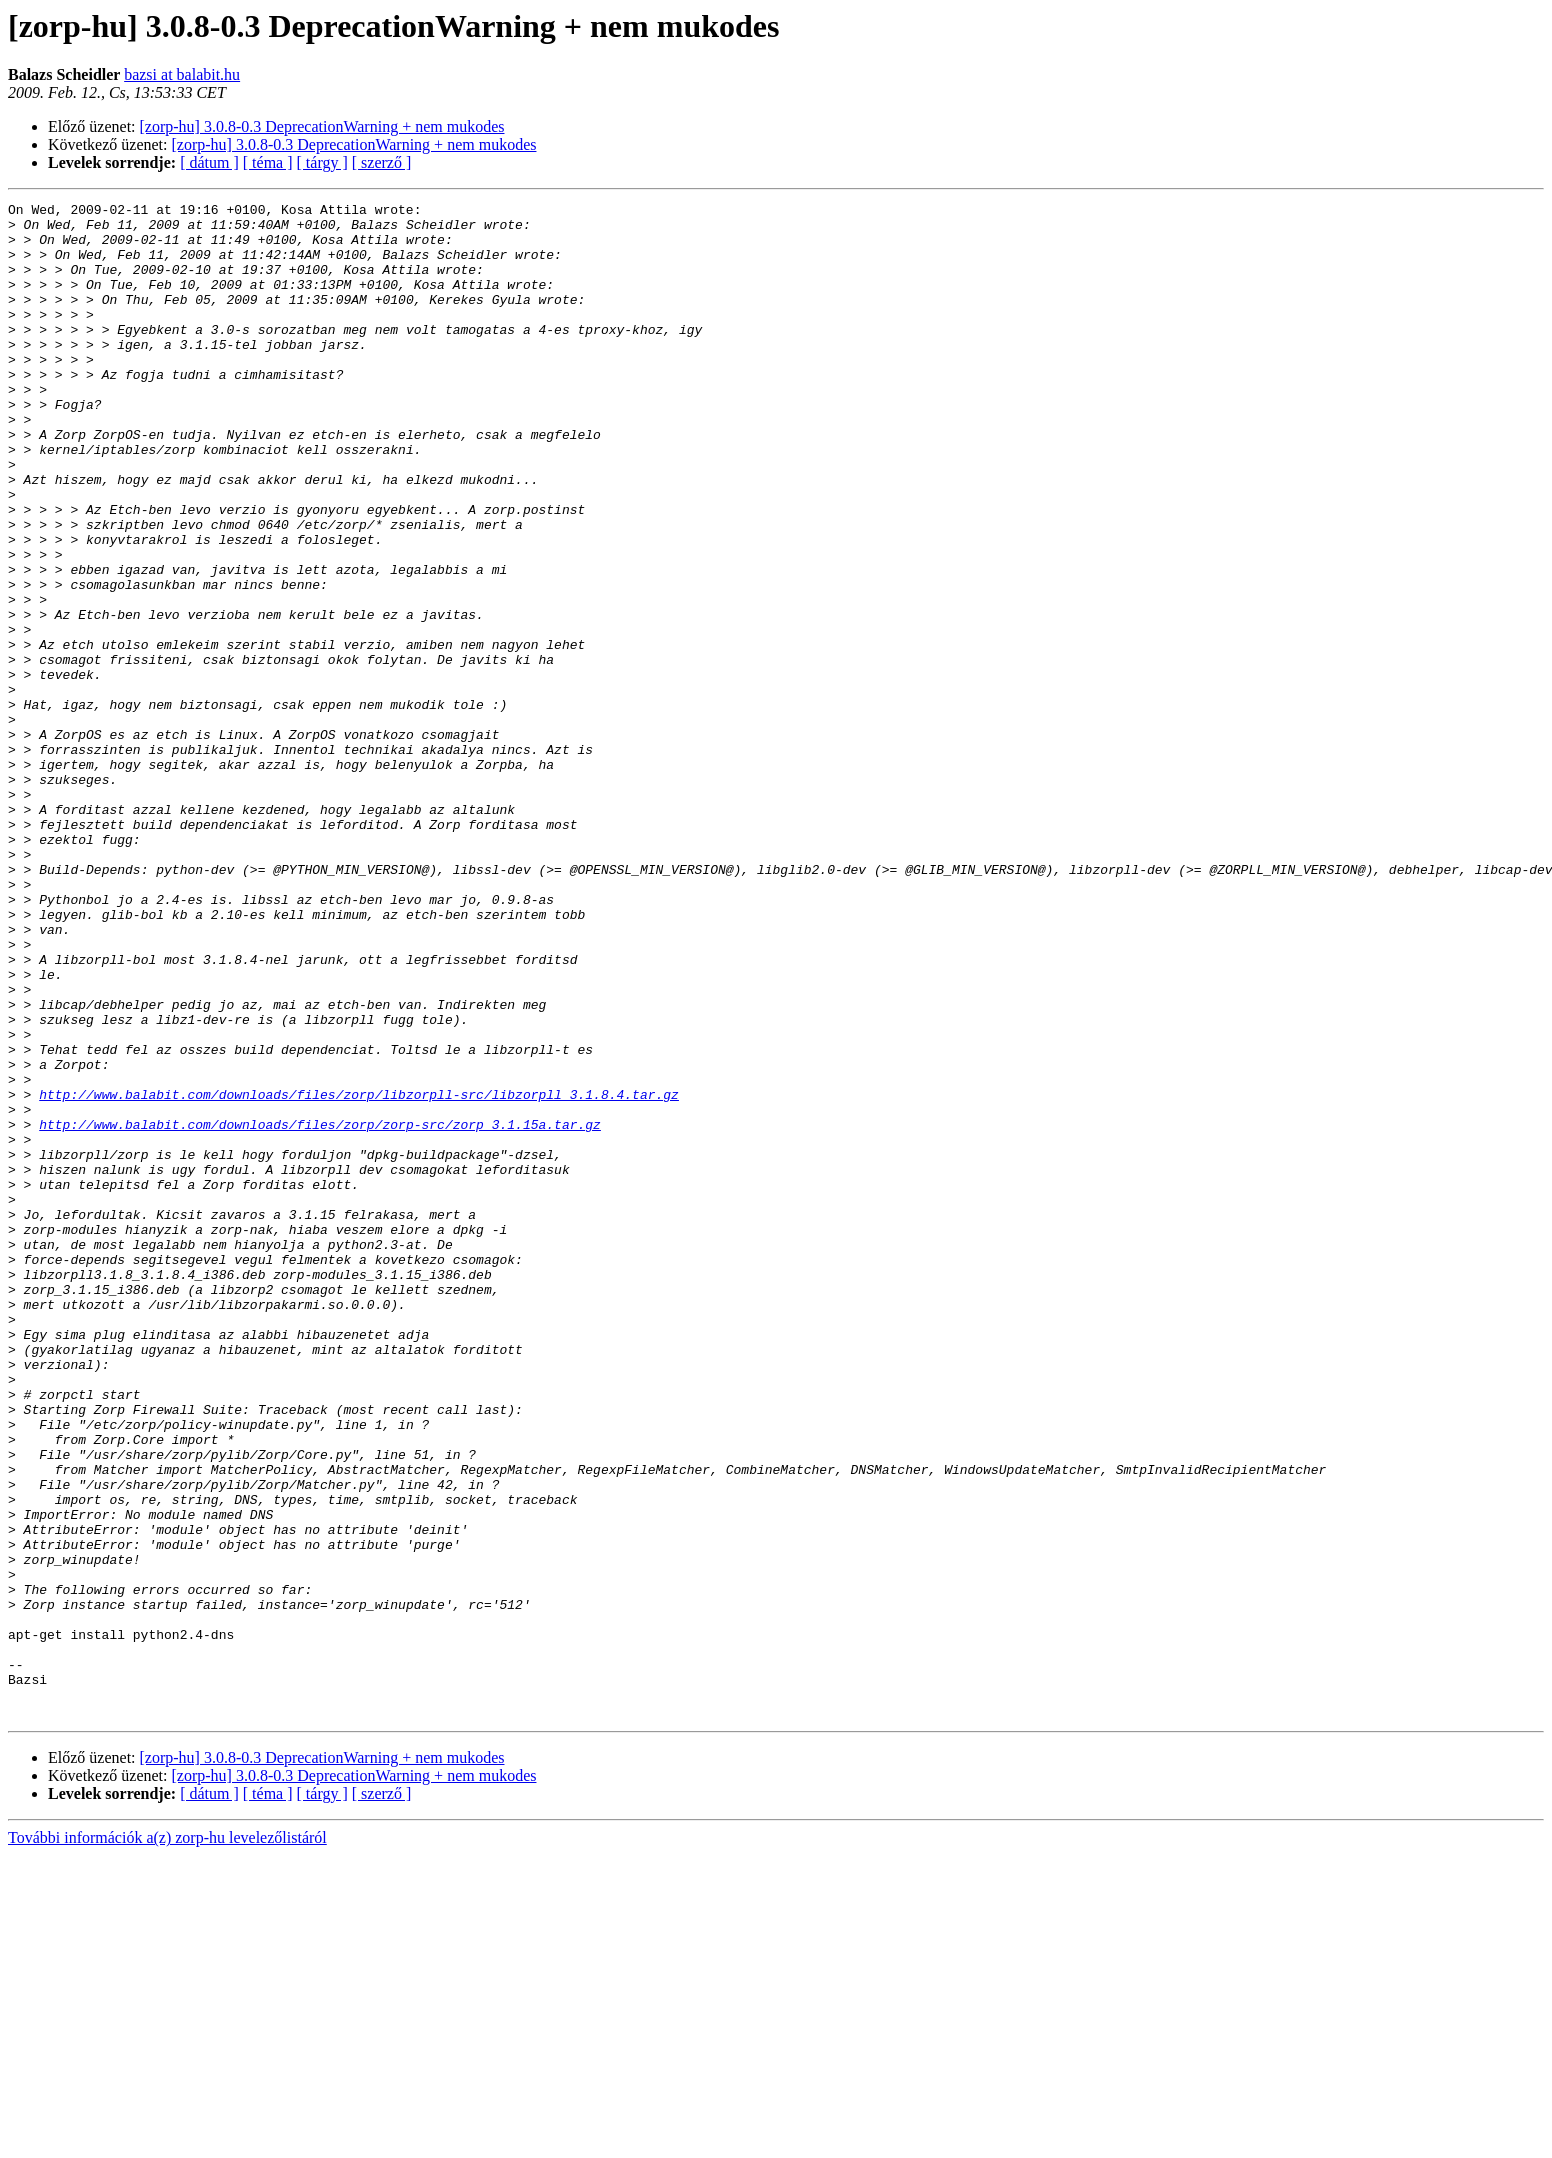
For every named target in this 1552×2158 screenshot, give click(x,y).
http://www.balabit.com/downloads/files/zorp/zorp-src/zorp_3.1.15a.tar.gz (320, 1310)
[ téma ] (268, 162)
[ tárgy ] (322, 162)
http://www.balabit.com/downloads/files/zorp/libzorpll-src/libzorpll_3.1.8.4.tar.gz (359, 1274)
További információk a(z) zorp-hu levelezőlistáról (167, 2140)
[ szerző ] (382, 162)
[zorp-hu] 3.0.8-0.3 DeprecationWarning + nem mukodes (322, 126)
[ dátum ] (209, 162)
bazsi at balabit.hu (182, 74)
